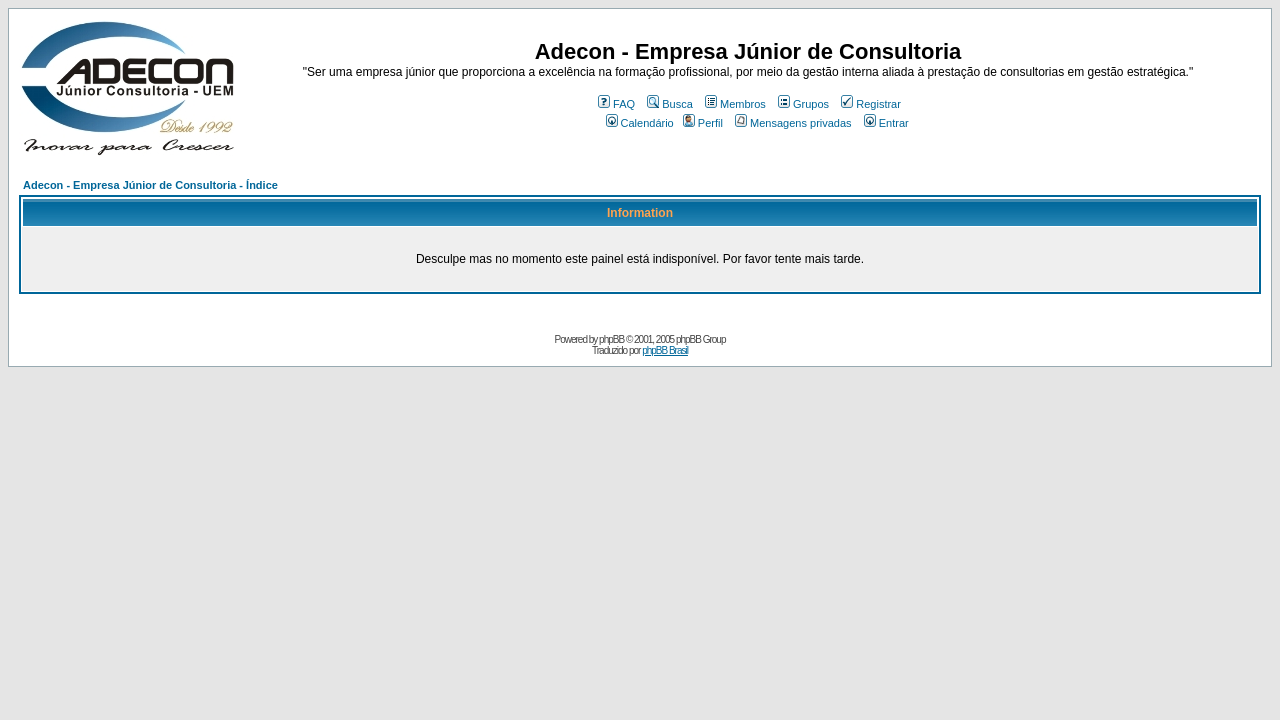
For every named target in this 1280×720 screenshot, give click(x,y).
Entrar (886, 123)
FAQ (616, 104)
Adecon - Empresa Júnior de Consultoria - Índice (150, 185)
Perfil (703, 123)
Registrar (871, 104)
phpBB (611, 339)
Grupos (803, 104)
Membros (735, 104)
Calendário (640, 123)
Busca (670, 104)
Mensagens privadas (793, 123)
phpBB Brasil (665, 350)
